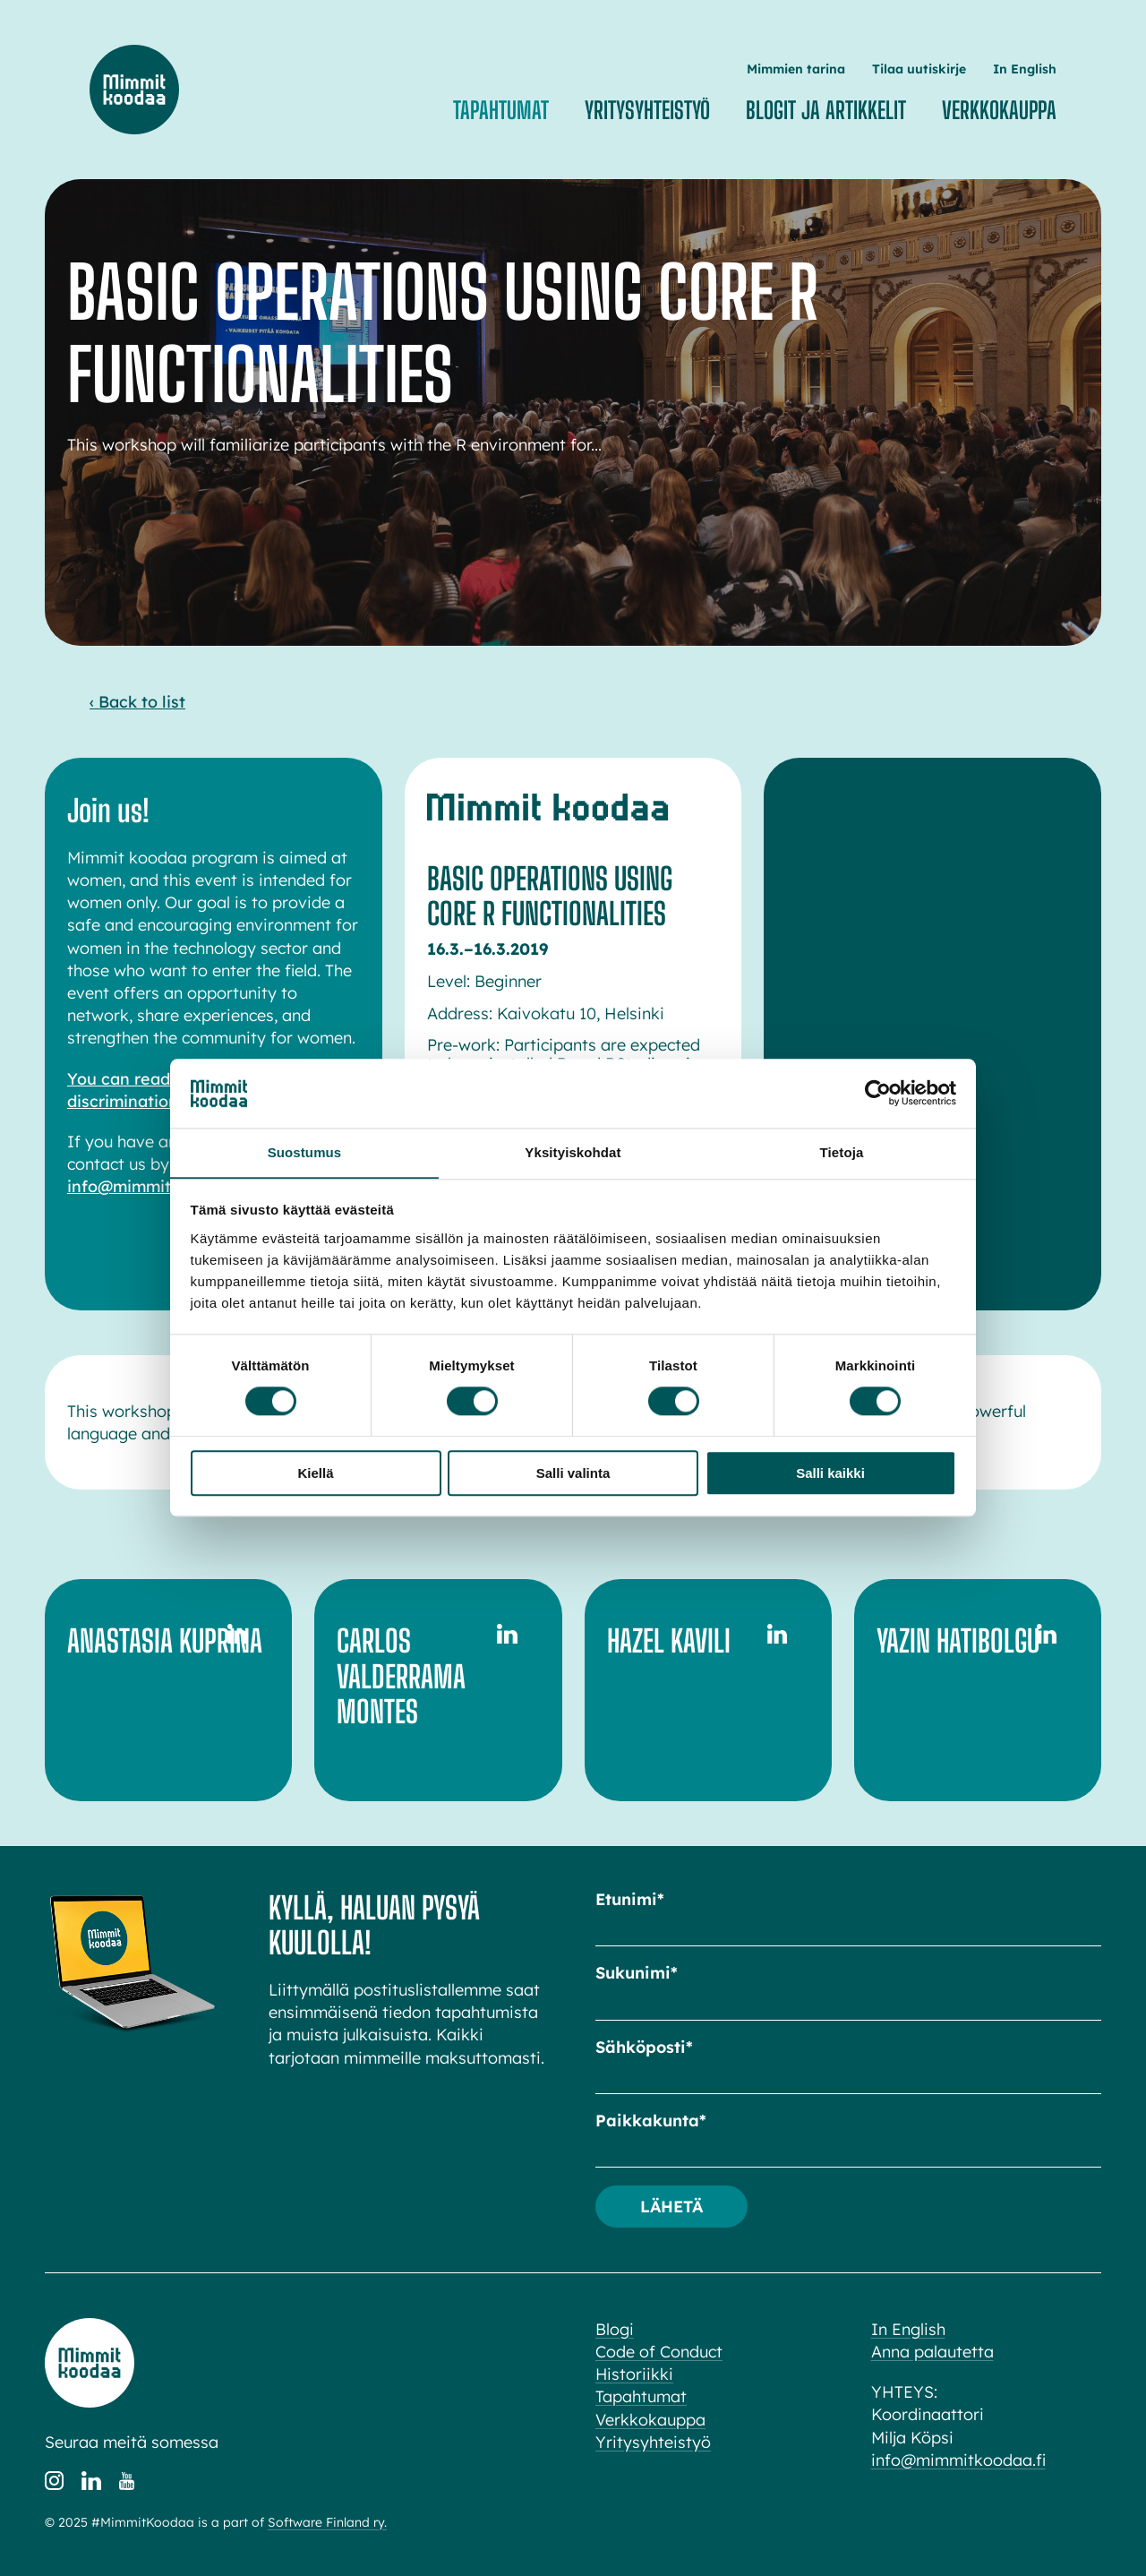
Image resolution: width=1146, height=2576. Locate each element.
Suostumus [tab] (305, 1152)
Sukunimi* (636, 1972)
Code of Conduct (659, 2351)
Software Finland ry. (327, 2522)
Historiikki (634, 2374)
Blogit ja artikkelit (826, 110)
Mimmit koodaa (134, 89)
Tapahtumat (501, 110)
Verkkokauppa (999, 110)
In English (1024, 69)
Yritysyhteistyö (647, 110)
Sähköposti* (644, 2047)
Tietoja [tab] (842, 1152)
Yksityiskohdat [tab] (572, 1152)
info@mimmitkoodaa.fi (156, 1186)
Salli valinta (573, 1473)
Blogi (614, 2329)
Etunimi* (629, 1899)
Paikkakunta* (650, 2120)
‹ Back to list (137, 701)
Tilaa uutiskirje (919, 69)
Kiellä (315, 1473)
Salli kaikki (830, 1473)
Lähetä (672, 2205)
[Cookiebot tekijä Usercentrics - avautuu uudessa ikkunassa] (878, 1092)
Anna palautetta (932, 2351)
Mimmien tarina (796, 69)
